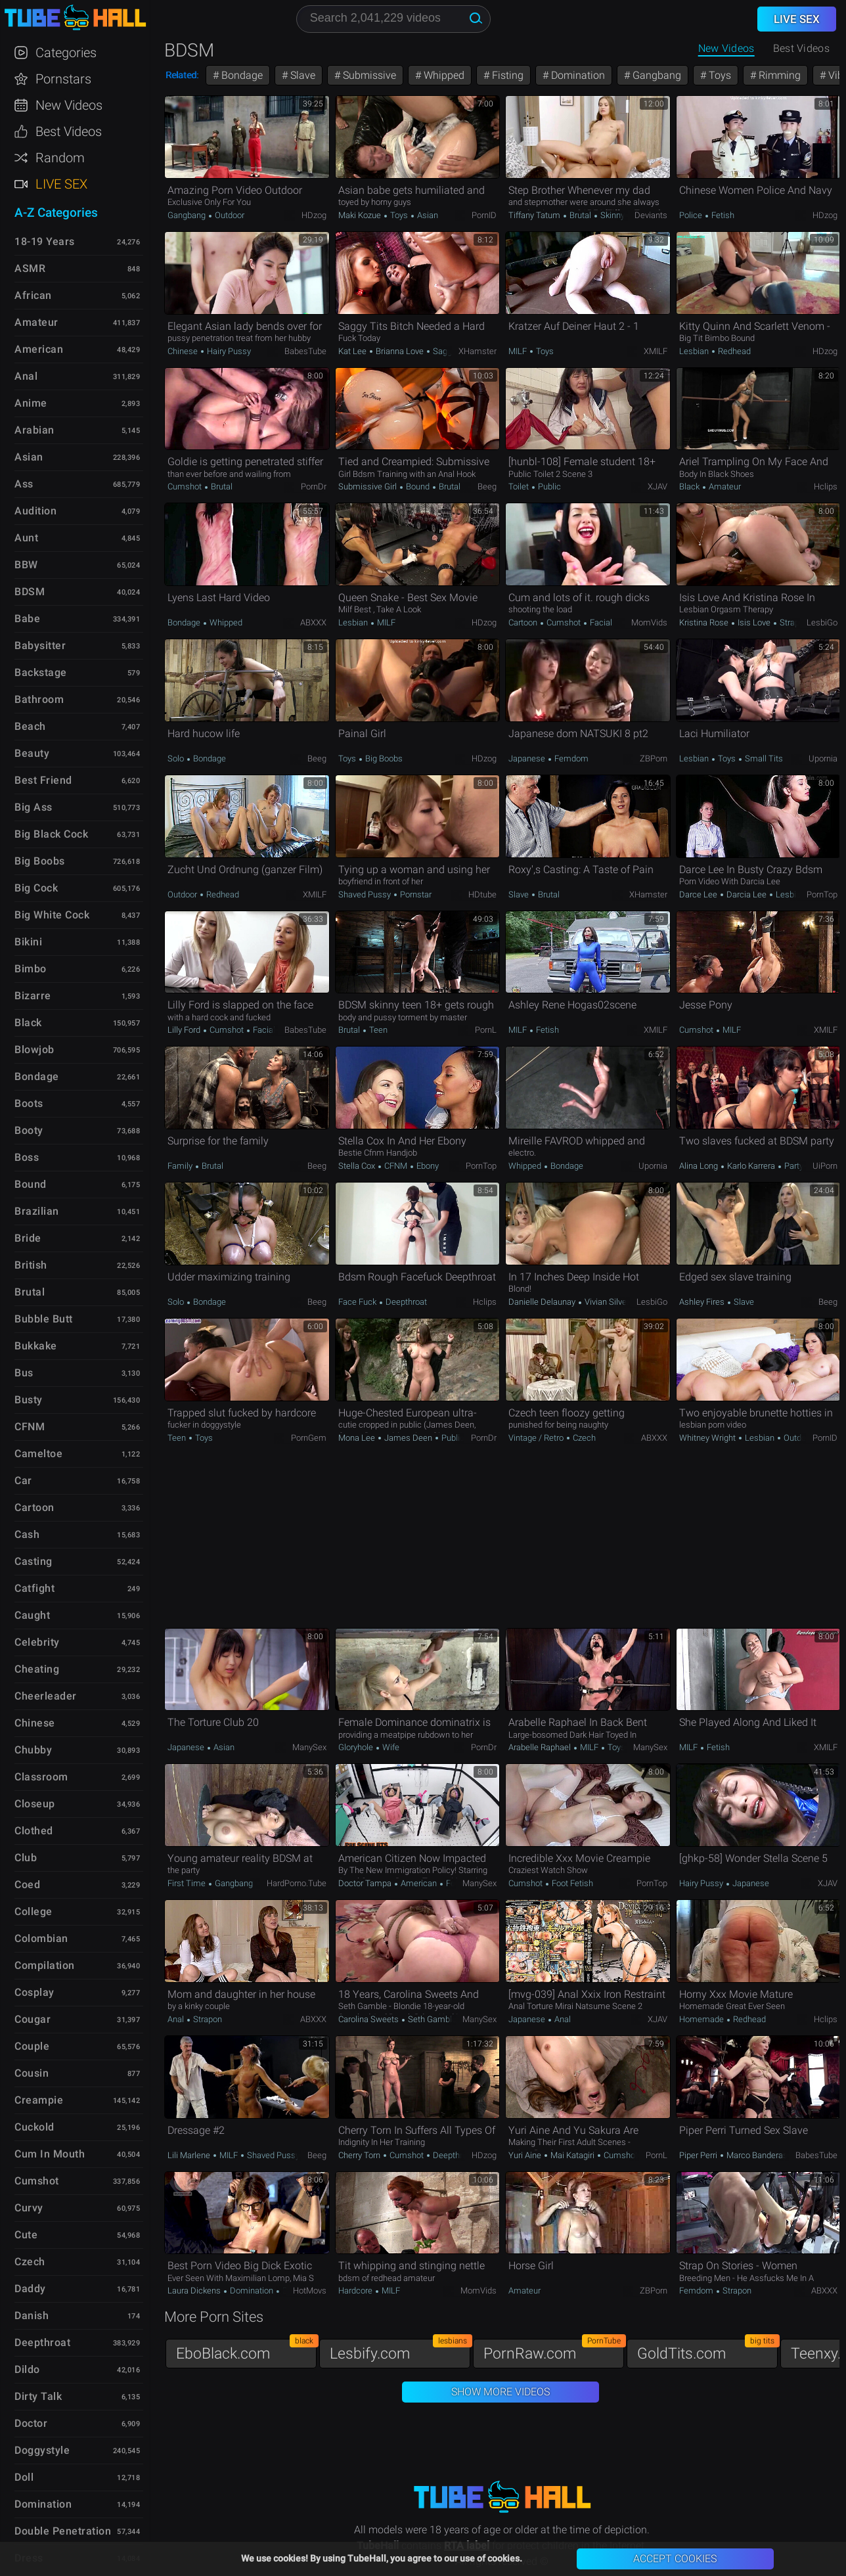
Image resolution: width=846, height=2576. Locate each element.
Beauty (31, 753)
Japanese (527, 758)
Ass (23, 484)
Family (180, 1166)
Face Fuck (358, 1302)
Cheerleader (45, 1696)
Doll (23, 2477)
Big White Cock (51, 915)
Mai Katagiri (572, 2155)
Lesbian (695, 351)
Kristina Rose (704, 622)
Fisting (506, 75)
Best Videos (68, 131)
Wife (389, 1747)
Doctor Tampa (365, 1883)
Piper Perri (699, 2155)
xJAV (657, 486)
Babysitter (40, 645)
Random (60, 158)
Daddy (30, 2288)
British (30, 1265)
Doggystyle (42, 2450)
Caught (32, 1615)
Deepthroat (405, 1302)
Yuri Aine (525, 2155)
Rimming (778, 75)
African (33, 295)
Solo (176, 758)
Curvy (28, 2208)
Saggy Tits (451, 351)
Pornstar (415, 894)
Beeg (487, 486)
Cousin (31, 2073)
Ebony (426, 1166)
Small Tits (763, 758)
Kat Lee (353, 351)
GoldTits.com (707, 2350)
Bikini (28, 942)
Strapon (793, 622)
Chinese (183, 351)
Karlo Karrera (751, 1166)
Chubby (33, 1750)
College (33, 1911)
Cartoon (523, 622)
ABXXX (313, 622)
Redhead (733, 351)
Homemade (702, 2019)
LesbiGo (822, 622)
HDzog (313, 215)
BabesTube (305, 351)
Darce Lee (699, 894)
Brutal (580, 215)
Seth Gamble (432, 2019)
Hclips (825, 486)
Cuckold (34, 2127)
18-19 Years (44, 241)
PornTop (822, 894)
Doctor (30, 2423)
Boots (28, 1103)
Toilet (519, 486)
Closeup (34, 1803)
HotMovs (309, 2290)
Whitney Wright (708, 1438)
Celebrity (37, 1642)
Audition (35, 511)
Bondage (241, 75)
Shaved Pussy (365, 894)
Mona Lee (357, 1438)
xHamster (477, 351)
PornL (486, 1030)
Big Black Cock (51, 834)
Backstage (40, 672)
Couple (31, 2046)
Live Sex (61, 184)
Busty (28, 1399)
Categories (66, 52)
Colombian (41, 1938)
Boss (26, 1157)
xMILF (655, 351)
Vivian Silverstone (616, 1302)
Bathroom (39, 699)
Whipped (442, 75)
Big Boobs (383, 758)
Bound (418, 486)
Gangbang (655, 75)
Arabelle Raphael (540, 1747)
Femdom (570, 758)
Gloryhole (356, 1747)
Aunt (26, 537)
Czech (583, 1438)
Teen (377, 1030)
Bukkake (35, 1346)
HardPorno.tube (296, 1883)
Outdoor (228, 215)
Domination (576, 75)
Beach (30, 726)
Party (792, 1166)
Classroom (41, 1777)
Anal (176, 2019)
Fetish (721, 215)
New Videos (726, 48)
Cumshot (185, 486)
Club (25, 1857)
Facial (600, 622)
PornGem (308, 1438)
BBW (26, 564)
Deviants (650, 215)
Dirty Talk (38, 2396)
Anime (30, 403)
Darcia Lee (746, 894)
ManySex (309, 1747)
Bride (27, 1238)
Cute (25, 2234)
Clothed (33, 1830)
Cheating (36, 1669)
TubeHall (75, 18)
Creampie (38, 2100)
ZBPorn (653, 758)
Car (23, 1480)
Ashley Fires (702, 1302)
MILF (518, 351)
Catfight (34, 1588)
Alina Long (699, 1166)
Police (691, 215)
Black (690, 486)
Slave (301, 75)
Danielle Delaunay (542, 1302)
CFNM (395, 1166)
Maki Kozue (360, 215)
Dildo (27, 2369)
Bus (23, 1373)
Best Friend (43, 780)
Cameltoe (38, 1453)
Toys (718, 75)
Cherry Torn (360, 2155)
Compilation (44, 1965)
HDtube (482, 894)
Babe (27, 618)
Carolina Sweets (369, 2019)
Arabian (34, 430)
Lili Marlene (189, 2155)
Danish (31, 2315)
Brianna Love (400, 351)
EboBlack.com (246, 2350)
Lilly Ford (184, 1030)
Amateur (724, 486)
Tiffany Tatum (535, 215)
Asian (426, 215)
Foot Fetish (571, 1883)
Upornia (823, 758)
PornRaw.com (553, 2350)
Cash (26, 1534)
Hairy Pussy (228, 351)
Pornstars (63, 79)
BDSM (29, 591)
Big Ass (33, 807)
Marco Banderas (757, 2155)
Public (548, 486)
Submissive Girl (368, 486)
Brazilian (36, 1211)
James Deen (408, 1438)
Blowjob (34, 1049)
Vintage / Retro (537, 1438)
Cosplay (34, 1992)
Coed (27, 1884)
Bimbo (30, 968)
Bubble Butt (43, 1319)
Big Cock (36, 888)
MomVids (649, 622)
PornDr (313, 486)
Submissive (368, 75)
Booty (28, 1130)
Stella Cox (357, 1166)
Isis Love (754, 622)
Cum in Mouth (49, 2154)
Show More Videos (500, 2391)
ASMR (29, 268)
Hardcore (356, 2290)
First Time (187, 1883)
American (419, 1883)
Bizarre (32, 995)
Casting (33, 1561)
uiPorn (825, 1166)
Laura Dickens (195, 2290)
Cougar (32, 2019)
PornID (484, 215)
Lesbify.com (400, 2350)
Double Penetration (62, 2531)
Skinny (611, 215)
